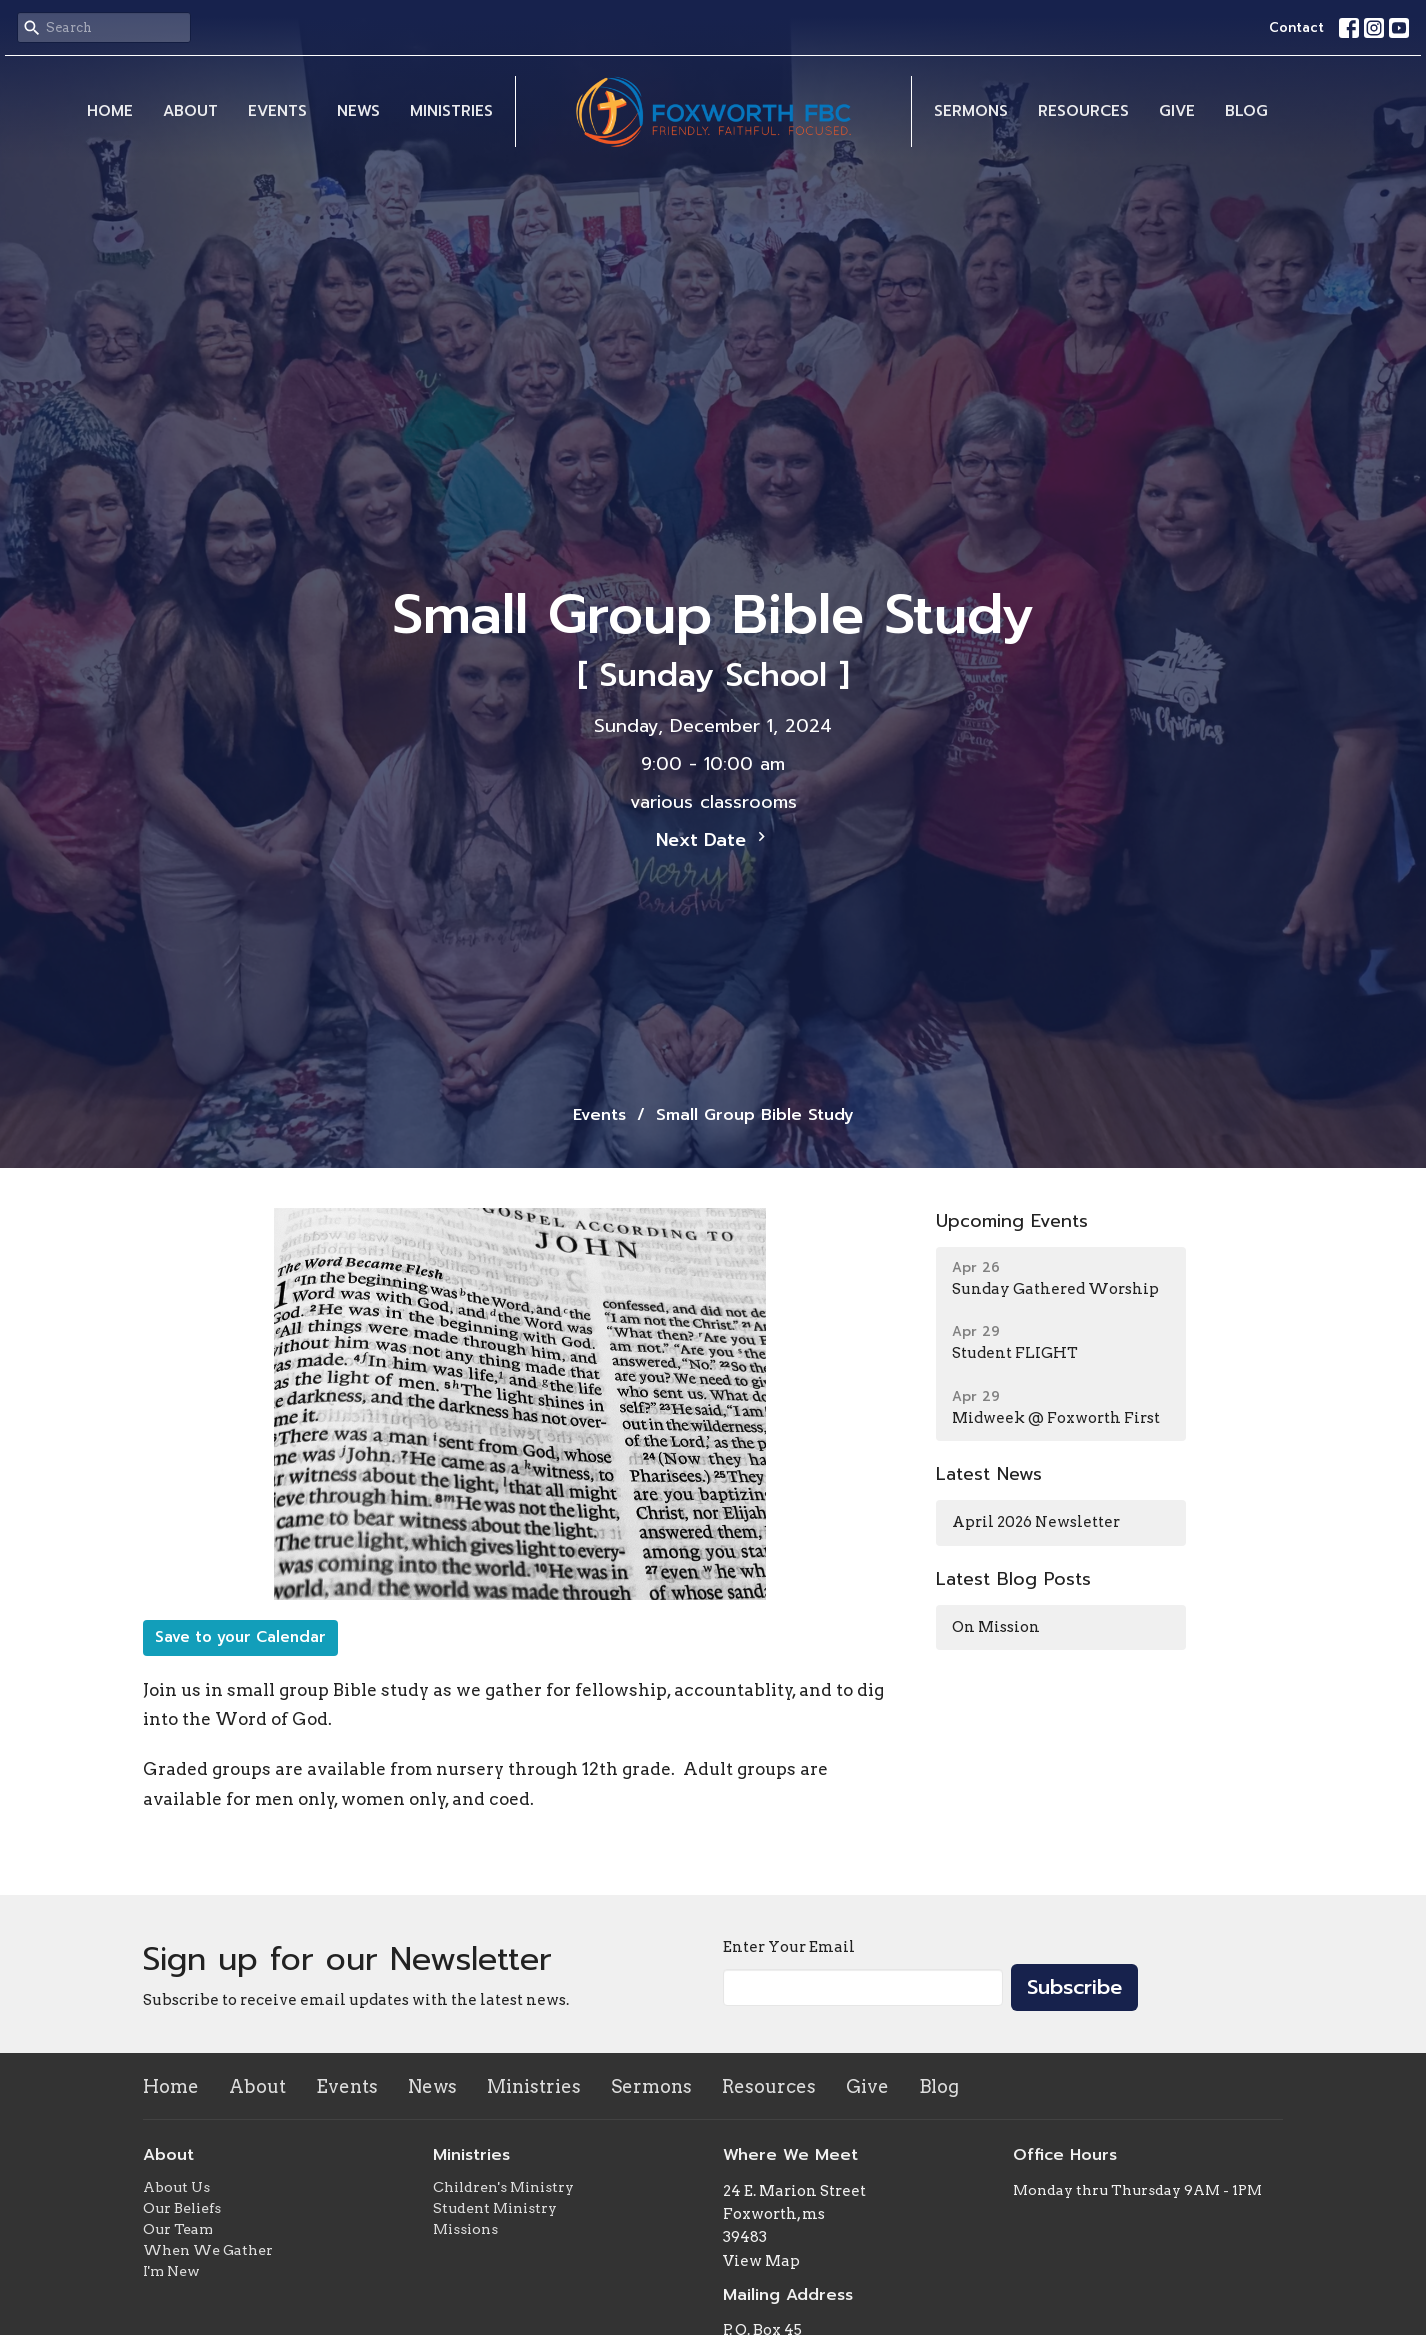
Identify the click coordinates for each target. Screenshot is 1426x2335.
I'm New (171, 2271)
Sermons (971, 111)
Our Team (178, 2229)
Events (277, 111)
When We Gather (208, 2250)
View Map (761, 2261)
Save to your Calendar (240, 1637)
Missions (465, 2229)
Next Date (713, 840)
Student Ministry (495, 2208)
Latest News (989, 1474)
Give (1177, 111)
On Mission (996, 1627)
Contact (1296, 27)
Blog (1246, 111)
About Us (176, 2187)
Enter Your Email (789, 1947)
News (358, 111)
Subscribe (1074, 1987)
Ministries (451, 111)
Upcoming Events (1012, 1221)
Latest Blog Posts (1013, 1579)
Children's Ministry (503, 2187)
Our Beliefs (182, 2208)
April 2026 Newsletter (1036, 1522)
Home (110, 111)
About (190, 111)
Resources (1083, 111)
